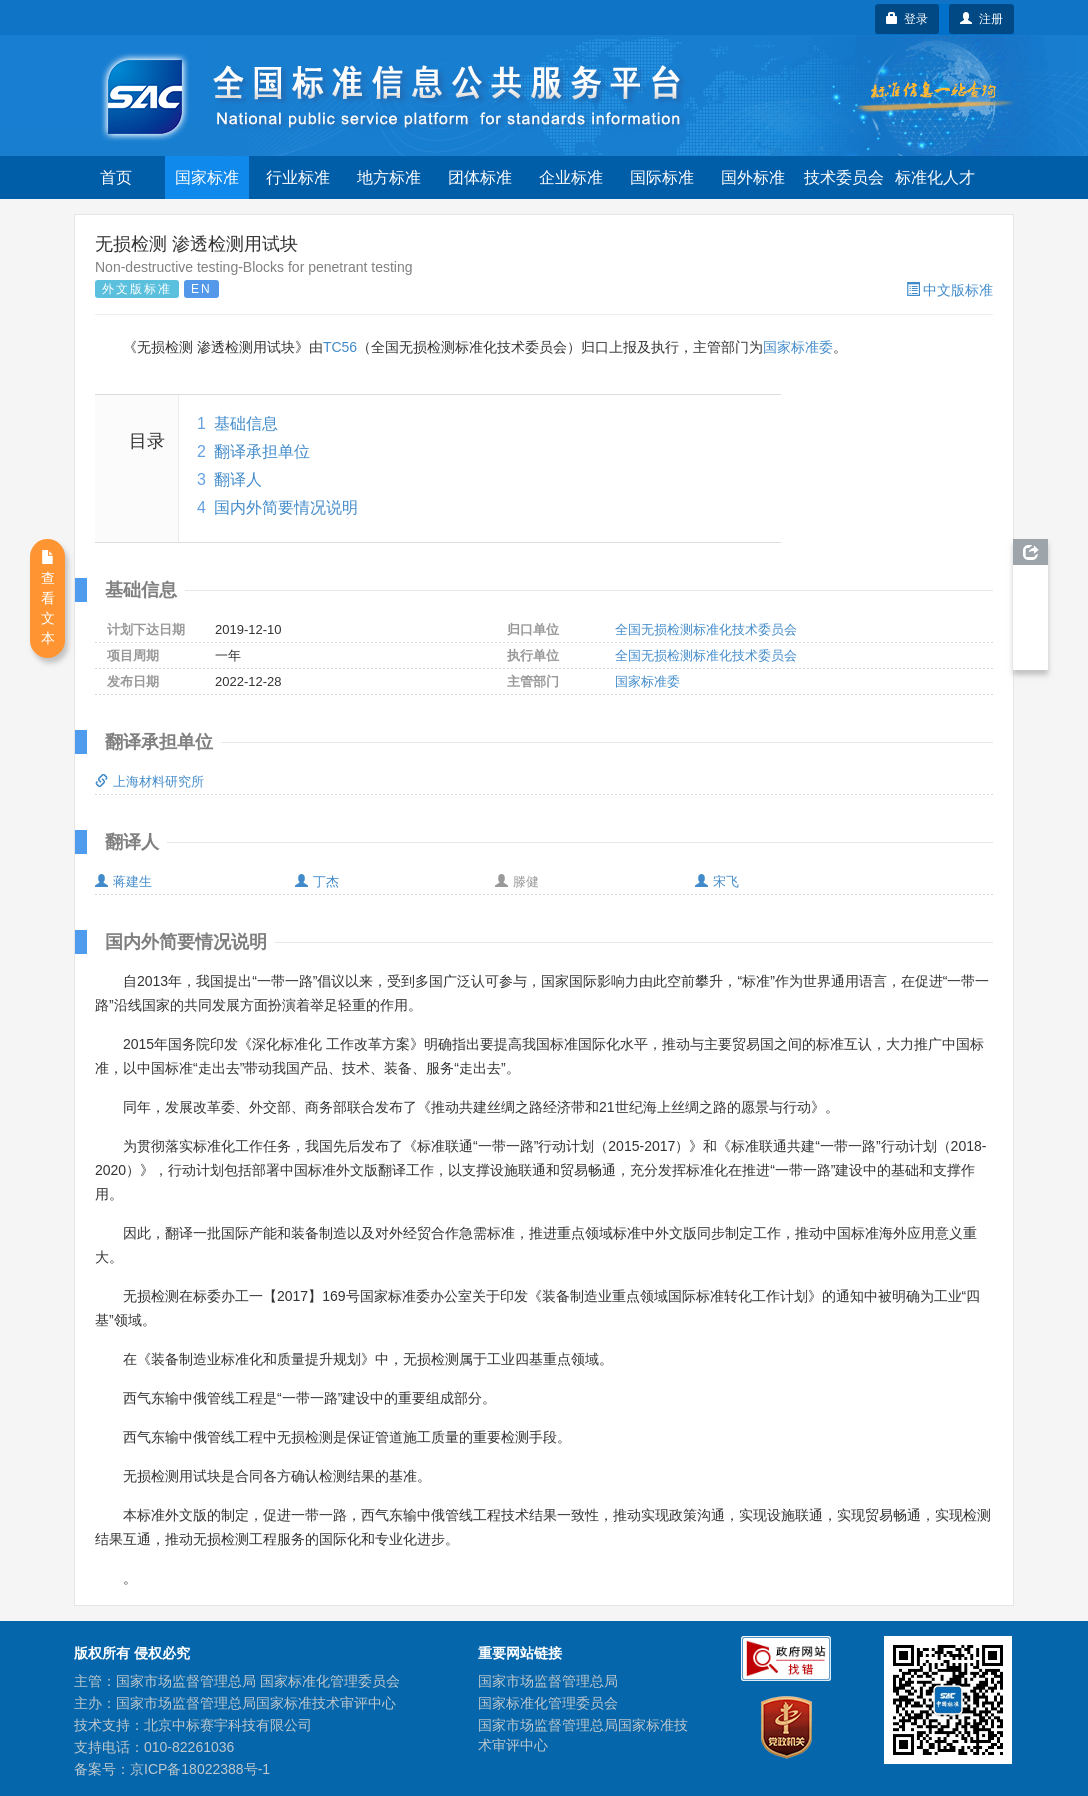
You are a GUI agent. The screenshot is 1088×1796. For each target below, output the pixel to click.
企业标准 (571, 177)
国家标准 (207, 177)
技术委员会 (844, 177)
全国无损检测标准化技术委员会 (706, 629)
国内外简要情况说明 (286, 507)
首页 (116, 177)
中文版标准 (949, 290)
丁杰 (317, 881)
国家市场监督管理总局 (548, 1681)
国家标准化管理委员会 (548, 1703)
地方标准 (389, 177)
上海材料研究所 (149, 781)
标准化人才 (935, 177)
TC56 (340, 347)
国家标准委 (798, 347)
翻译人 (238, 479)
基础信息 (246, 423)
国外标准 (753, 177)
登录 (907, 19)
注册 (981, 19)
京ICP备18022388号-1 (200, 1769)
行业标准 (298, 177)
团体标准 (480, 177)
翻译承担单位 (262, 451)
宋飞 (717, 881)
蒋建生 (123, 881)
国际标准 (662, 177)
